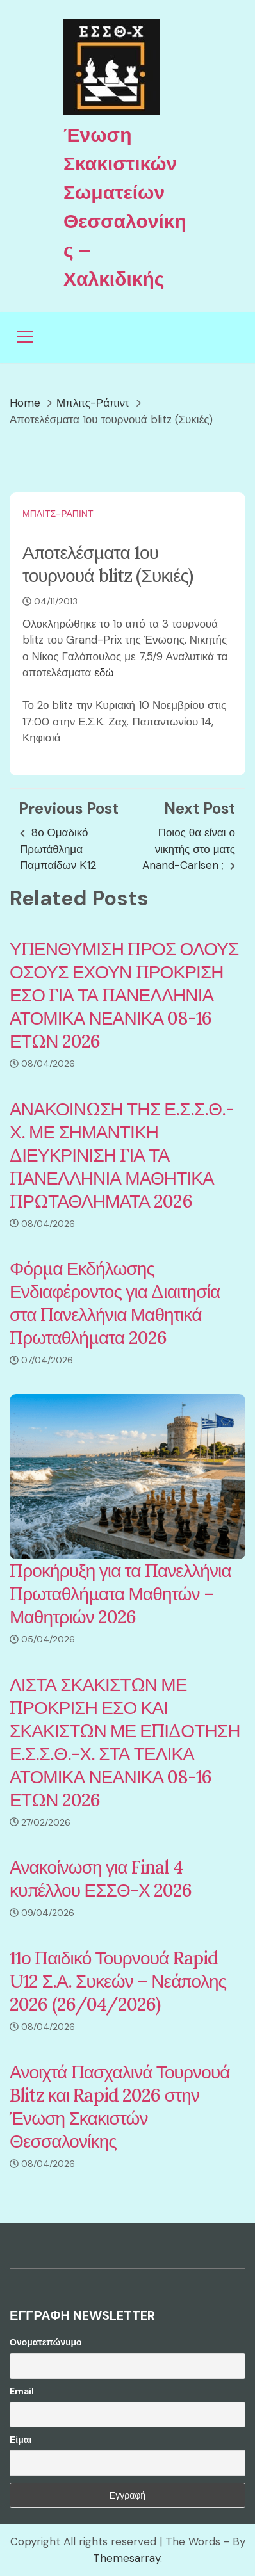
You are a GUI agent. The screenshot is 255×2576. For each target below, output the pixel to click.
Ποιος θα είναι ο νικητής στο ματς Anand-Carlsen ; (188, 848)
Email (22, 2391)
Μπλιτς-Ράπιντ (58, 513)
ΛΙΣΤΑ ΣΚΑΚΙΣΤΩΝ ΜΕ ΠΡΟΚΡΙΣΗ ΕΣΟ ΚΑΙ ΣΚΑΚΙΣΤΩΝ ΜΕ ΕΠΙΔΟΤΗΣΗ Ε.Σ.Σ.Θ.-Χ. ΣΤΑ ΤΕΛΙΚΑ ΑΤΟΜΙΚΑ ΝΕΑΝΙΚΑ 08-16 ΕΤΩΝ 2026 (125, 1742)
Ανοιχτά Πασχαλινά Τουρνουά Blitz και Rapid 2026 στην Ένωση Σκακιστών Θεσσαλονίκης (120, 2107)
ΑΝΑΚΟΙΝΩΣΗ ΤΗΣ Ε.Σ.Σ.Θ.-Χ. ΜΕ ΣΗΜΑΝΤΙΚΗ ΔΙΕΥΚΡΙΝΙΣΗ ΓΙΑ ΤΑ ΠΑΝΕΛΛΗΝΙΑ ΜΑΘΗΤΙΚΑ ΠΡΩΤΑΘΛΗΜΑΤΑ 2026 (122, 1155)
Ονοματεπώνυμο (46, 2342)
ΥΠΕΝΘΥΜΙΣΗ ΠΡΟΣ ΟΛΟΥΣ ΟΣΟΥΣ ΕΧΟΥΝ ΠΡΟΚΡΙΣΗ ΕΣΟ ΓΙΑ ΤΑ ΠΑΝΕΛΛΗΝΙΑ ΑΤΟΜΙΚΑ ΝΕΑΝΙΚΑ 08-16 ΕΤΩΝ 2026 (124, 995)
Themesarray (126, 2558)
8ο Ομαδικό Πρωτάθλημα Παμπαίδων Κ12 (58, 848)
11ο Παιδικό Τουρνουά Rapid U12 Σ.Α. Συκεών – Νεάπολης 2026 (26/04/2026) (118, 1981)
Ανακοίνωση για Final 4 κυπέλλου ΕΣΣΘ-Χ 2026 (101, 1879)
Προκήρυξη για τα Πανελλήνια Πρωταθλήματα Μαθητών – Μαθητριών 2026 (120, 1593)
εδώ (103, 672)
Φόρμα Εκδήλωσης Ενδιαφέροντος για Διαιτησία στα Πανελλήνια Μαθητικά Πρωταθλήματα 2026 (115, 1303)
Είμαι (20, 2439)
